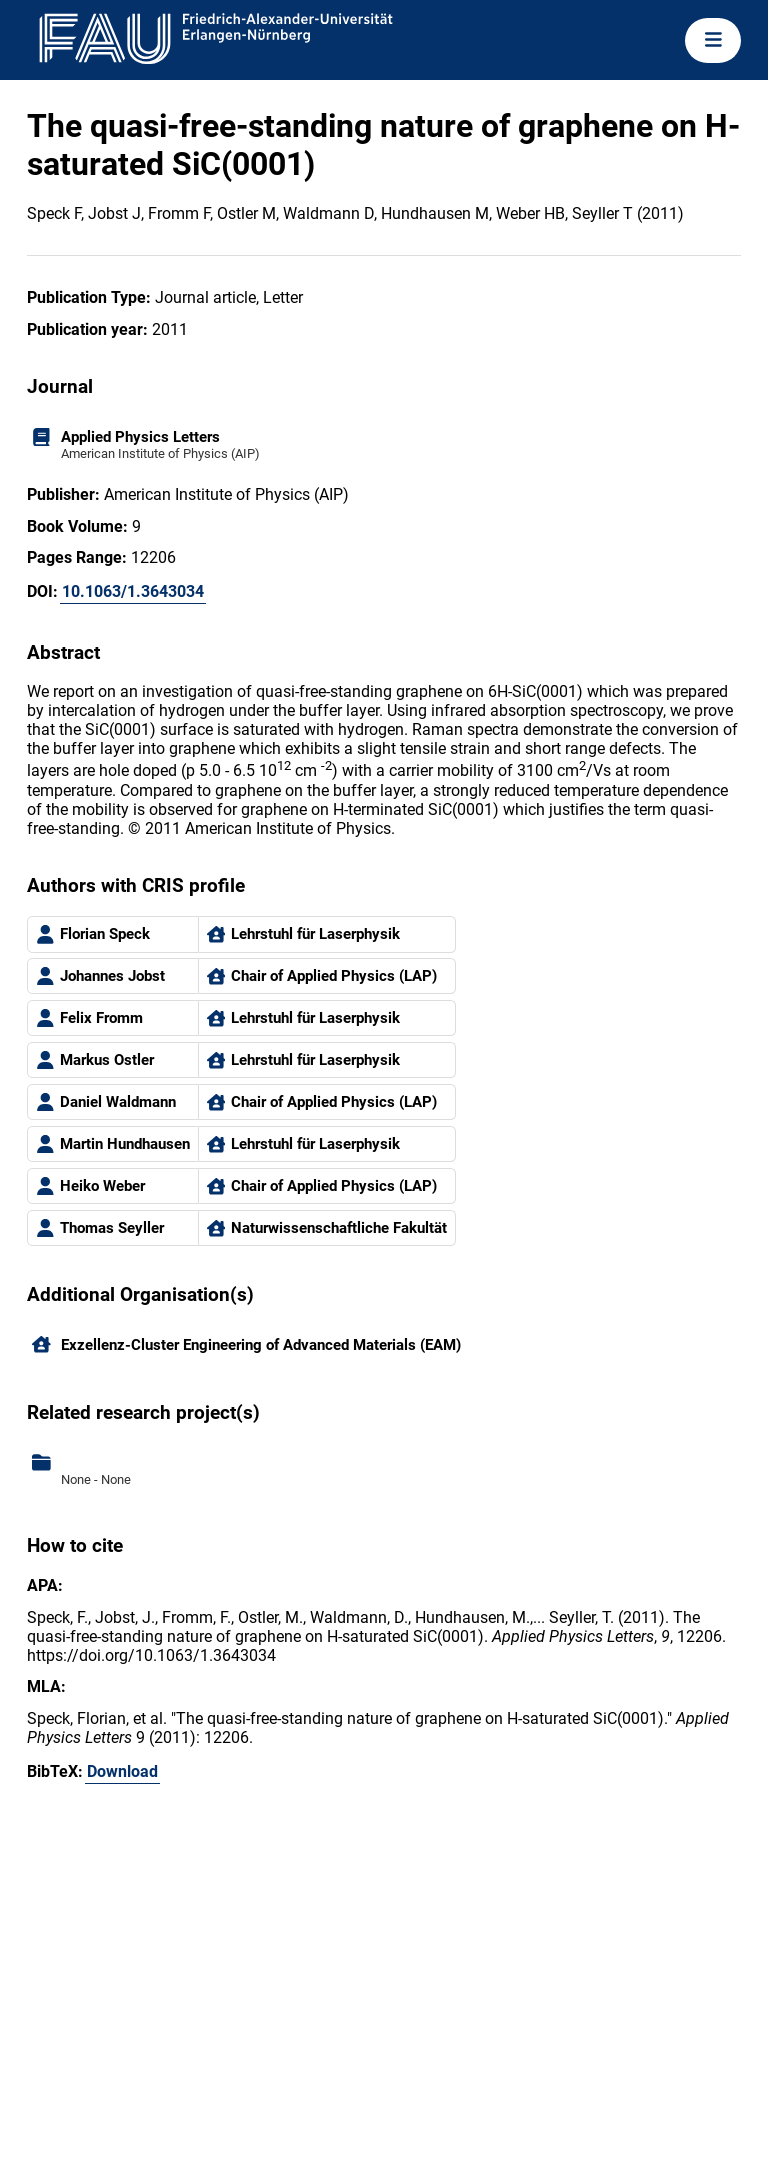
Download (122, 1771)
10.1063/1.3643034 (133, 591)
